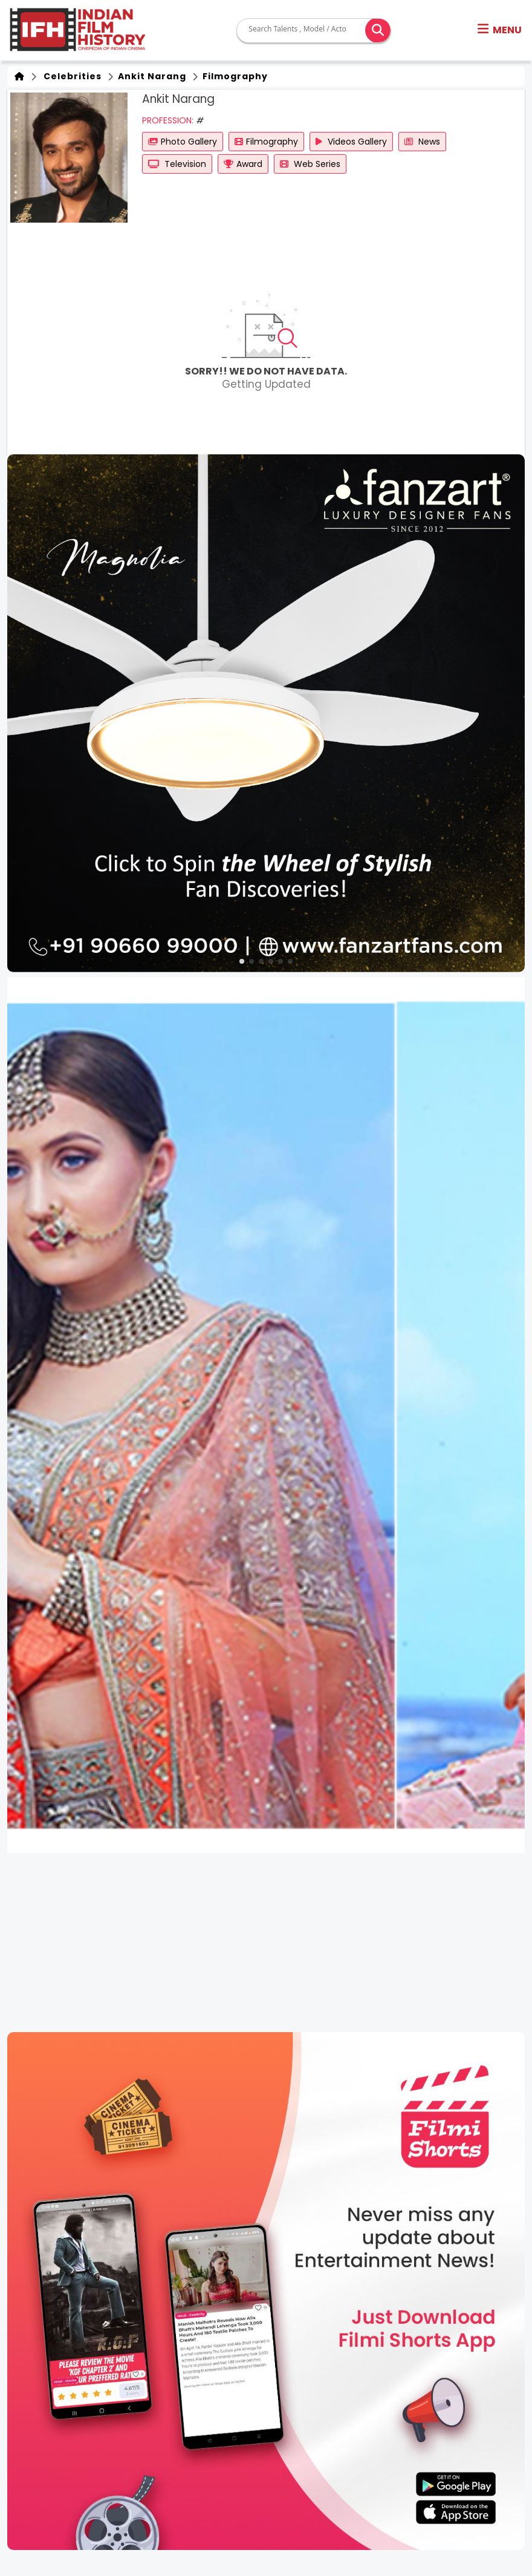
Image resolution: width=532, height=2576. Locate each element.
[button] (500, 30)
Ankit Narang (150, 76)
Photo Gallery (182, 142)
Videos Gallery (351, 142)
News (422, 142)
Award (243, 164)
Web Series (310, 164)
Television (177, 164)
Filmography (234, 76)
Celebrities (70, 76)
